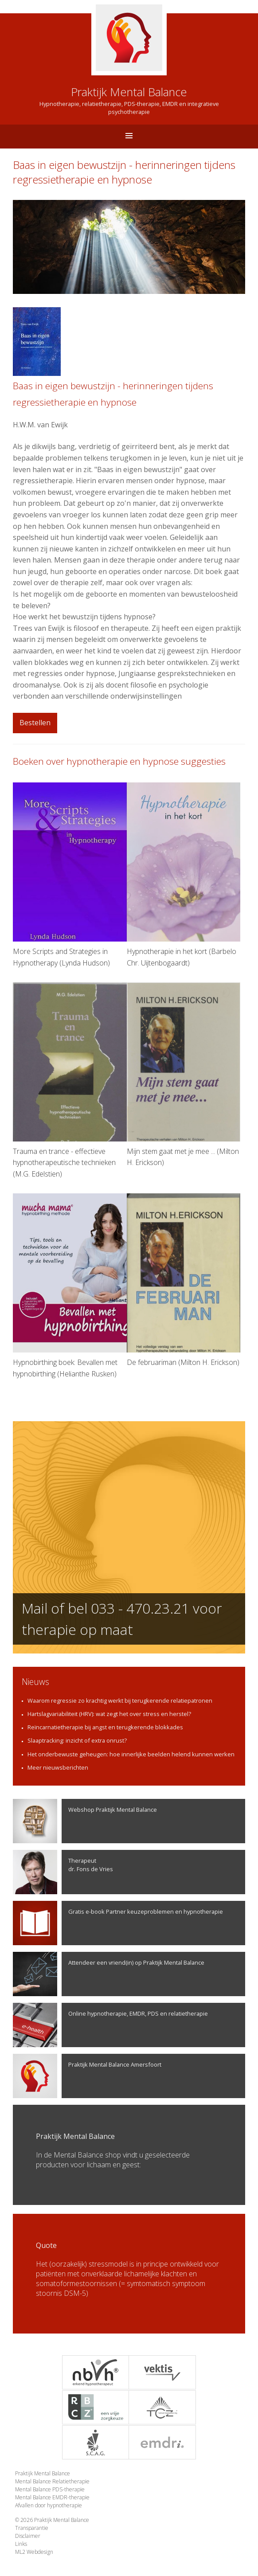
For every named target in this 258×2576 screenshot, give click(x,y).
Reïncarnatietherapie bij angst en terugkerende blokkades (105, 1727)
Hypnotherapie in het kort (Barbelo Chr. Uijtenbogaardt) (184, 875)
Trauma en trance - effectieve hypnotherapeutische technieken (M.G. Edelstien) (70, 1080)
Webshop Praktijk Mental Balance (85, 1821)
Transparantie (31, 2528)
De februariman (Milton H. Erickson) (184, 1280)
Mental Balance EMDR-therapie (52, 2497)
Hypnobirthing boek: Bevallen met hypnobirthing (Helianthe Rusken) (70, 1286)
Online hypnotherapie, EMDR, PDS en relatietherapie (110, 2025)
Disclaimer (27, 2536)
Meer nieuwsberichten (57, 1767)
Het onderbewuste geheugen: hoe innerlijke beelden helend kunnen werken (131, 1754)
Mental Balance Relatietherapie (52, 2481)
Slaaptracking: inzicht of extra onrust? (77, 1740)
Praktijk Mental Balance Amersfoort (87, 2076)
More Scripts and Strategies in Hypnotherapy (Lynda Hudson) (70, 875)
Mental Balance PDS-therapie (50, 2489)
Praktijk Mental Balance (42, 2473)
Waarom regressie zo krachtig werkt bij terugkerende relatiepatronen (119, 1700)
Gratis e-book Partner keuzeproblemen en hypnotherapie (118, 1923)
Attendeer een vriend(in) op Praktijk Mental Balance (108, 1974)
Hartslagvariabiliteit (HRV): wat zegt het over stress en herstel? (109, 1714)
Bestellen (35, 722)
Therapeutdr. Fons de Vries (63, 1872)
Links (21, 2544)
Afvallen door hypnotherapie (48, 2505)
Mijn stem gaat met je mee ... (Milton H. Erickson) (184, 1075)
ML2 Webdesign (34, 2552)
